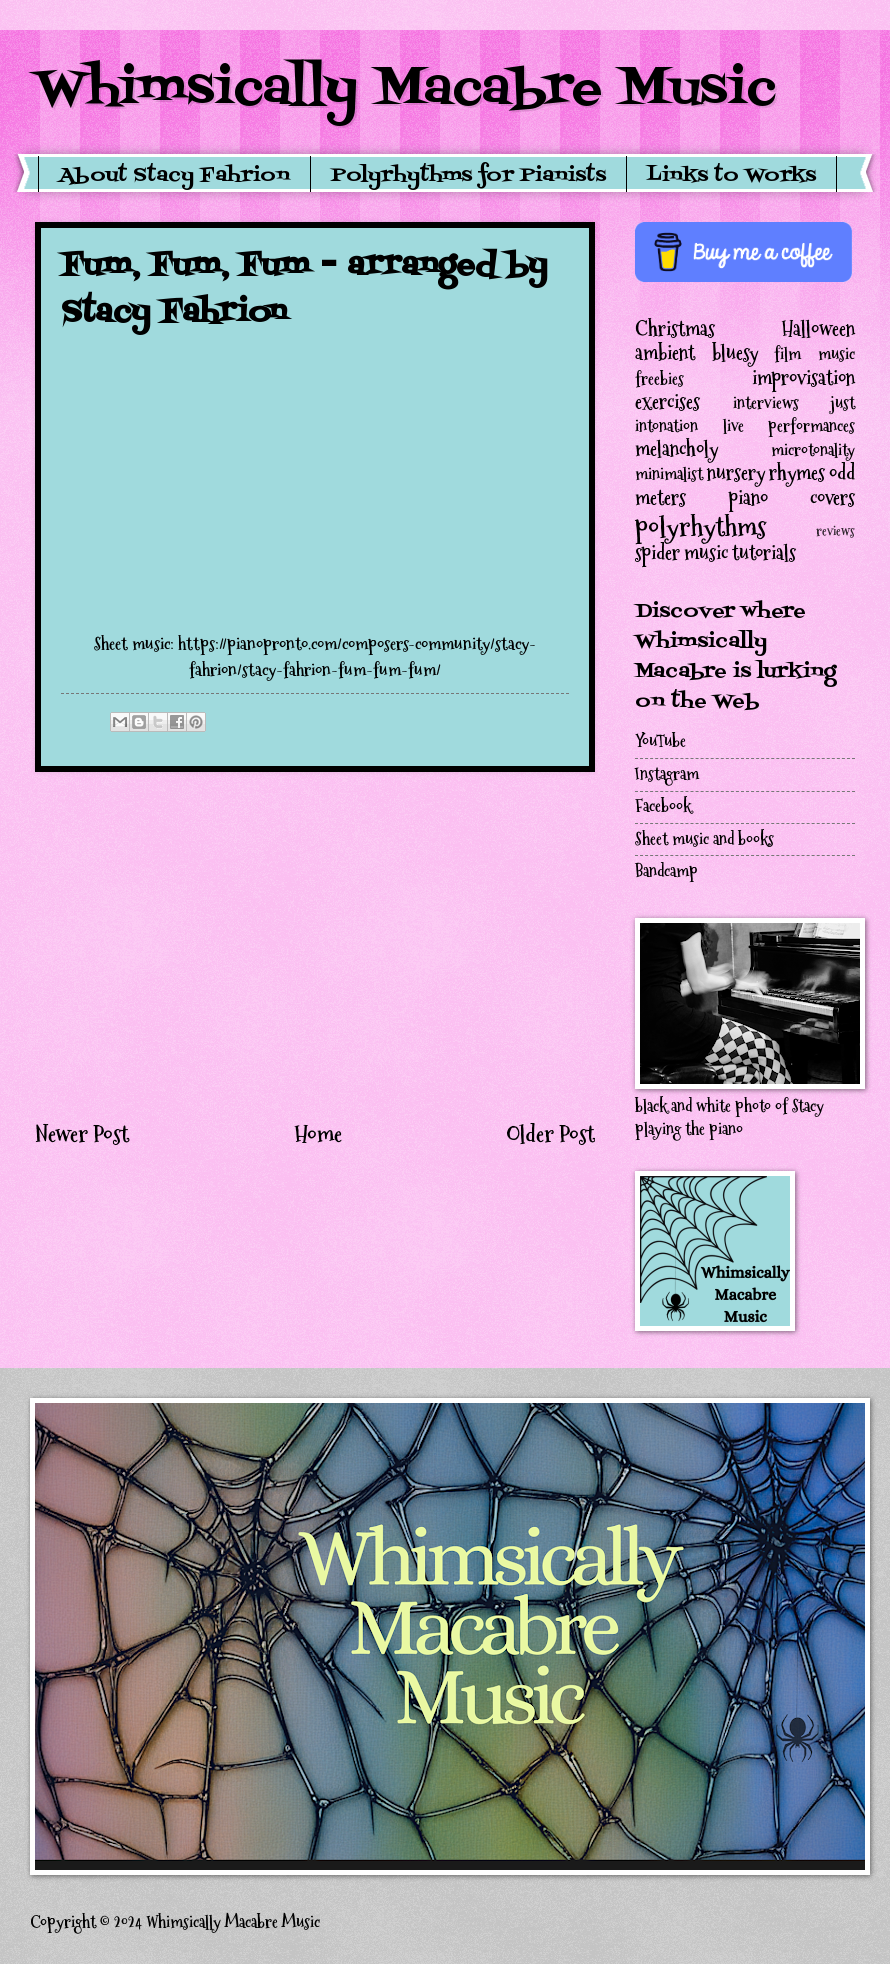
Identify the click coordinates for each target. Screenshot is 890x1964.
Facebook (663, 806)
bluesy (735, 353)
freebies (659, 379)
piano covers (792, 498)
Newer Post (82, 1134)
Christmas (675, 329)
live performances (789, 426)
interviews (766, 403)
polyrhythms (700, 526)
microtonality (813, 450)
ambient (665, 353)
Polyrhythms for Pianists (468, 176)
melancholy (676, 449)
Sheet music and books (704, 839)
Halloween (818, 329)
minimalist (669, 474)
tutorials (764, 553)
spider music (681, 553)
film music (814, 354)
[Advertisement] (315, 945)
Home (318, 1134)
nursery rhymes (766, 473)
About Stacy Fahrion (174, 176)
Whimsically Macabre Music (405, 90)
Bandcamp (666, 871)
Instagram (667, 774)
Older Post (550, 1134)
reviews (835, 531)
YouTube (660, 741)
